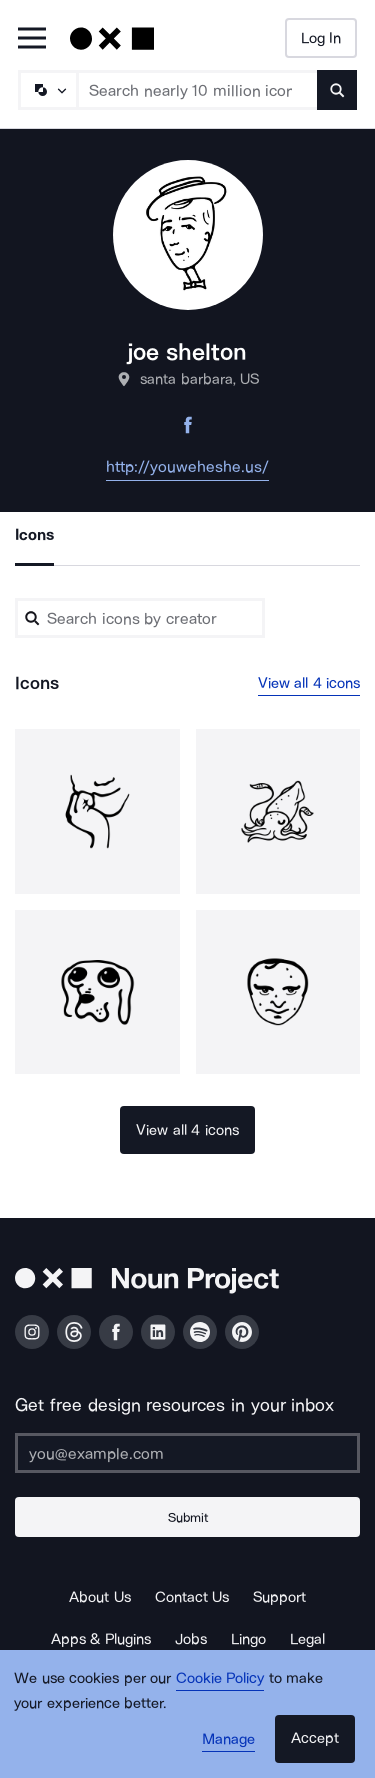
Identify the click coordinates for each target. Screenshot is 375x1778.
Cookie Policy (220, 1678)
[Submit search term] (337, 90)
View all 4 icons (309, 683)
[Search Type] (47, 90)
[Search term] (198, 90)
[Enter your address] (187, 1453)
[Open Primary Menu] (32, 39)
